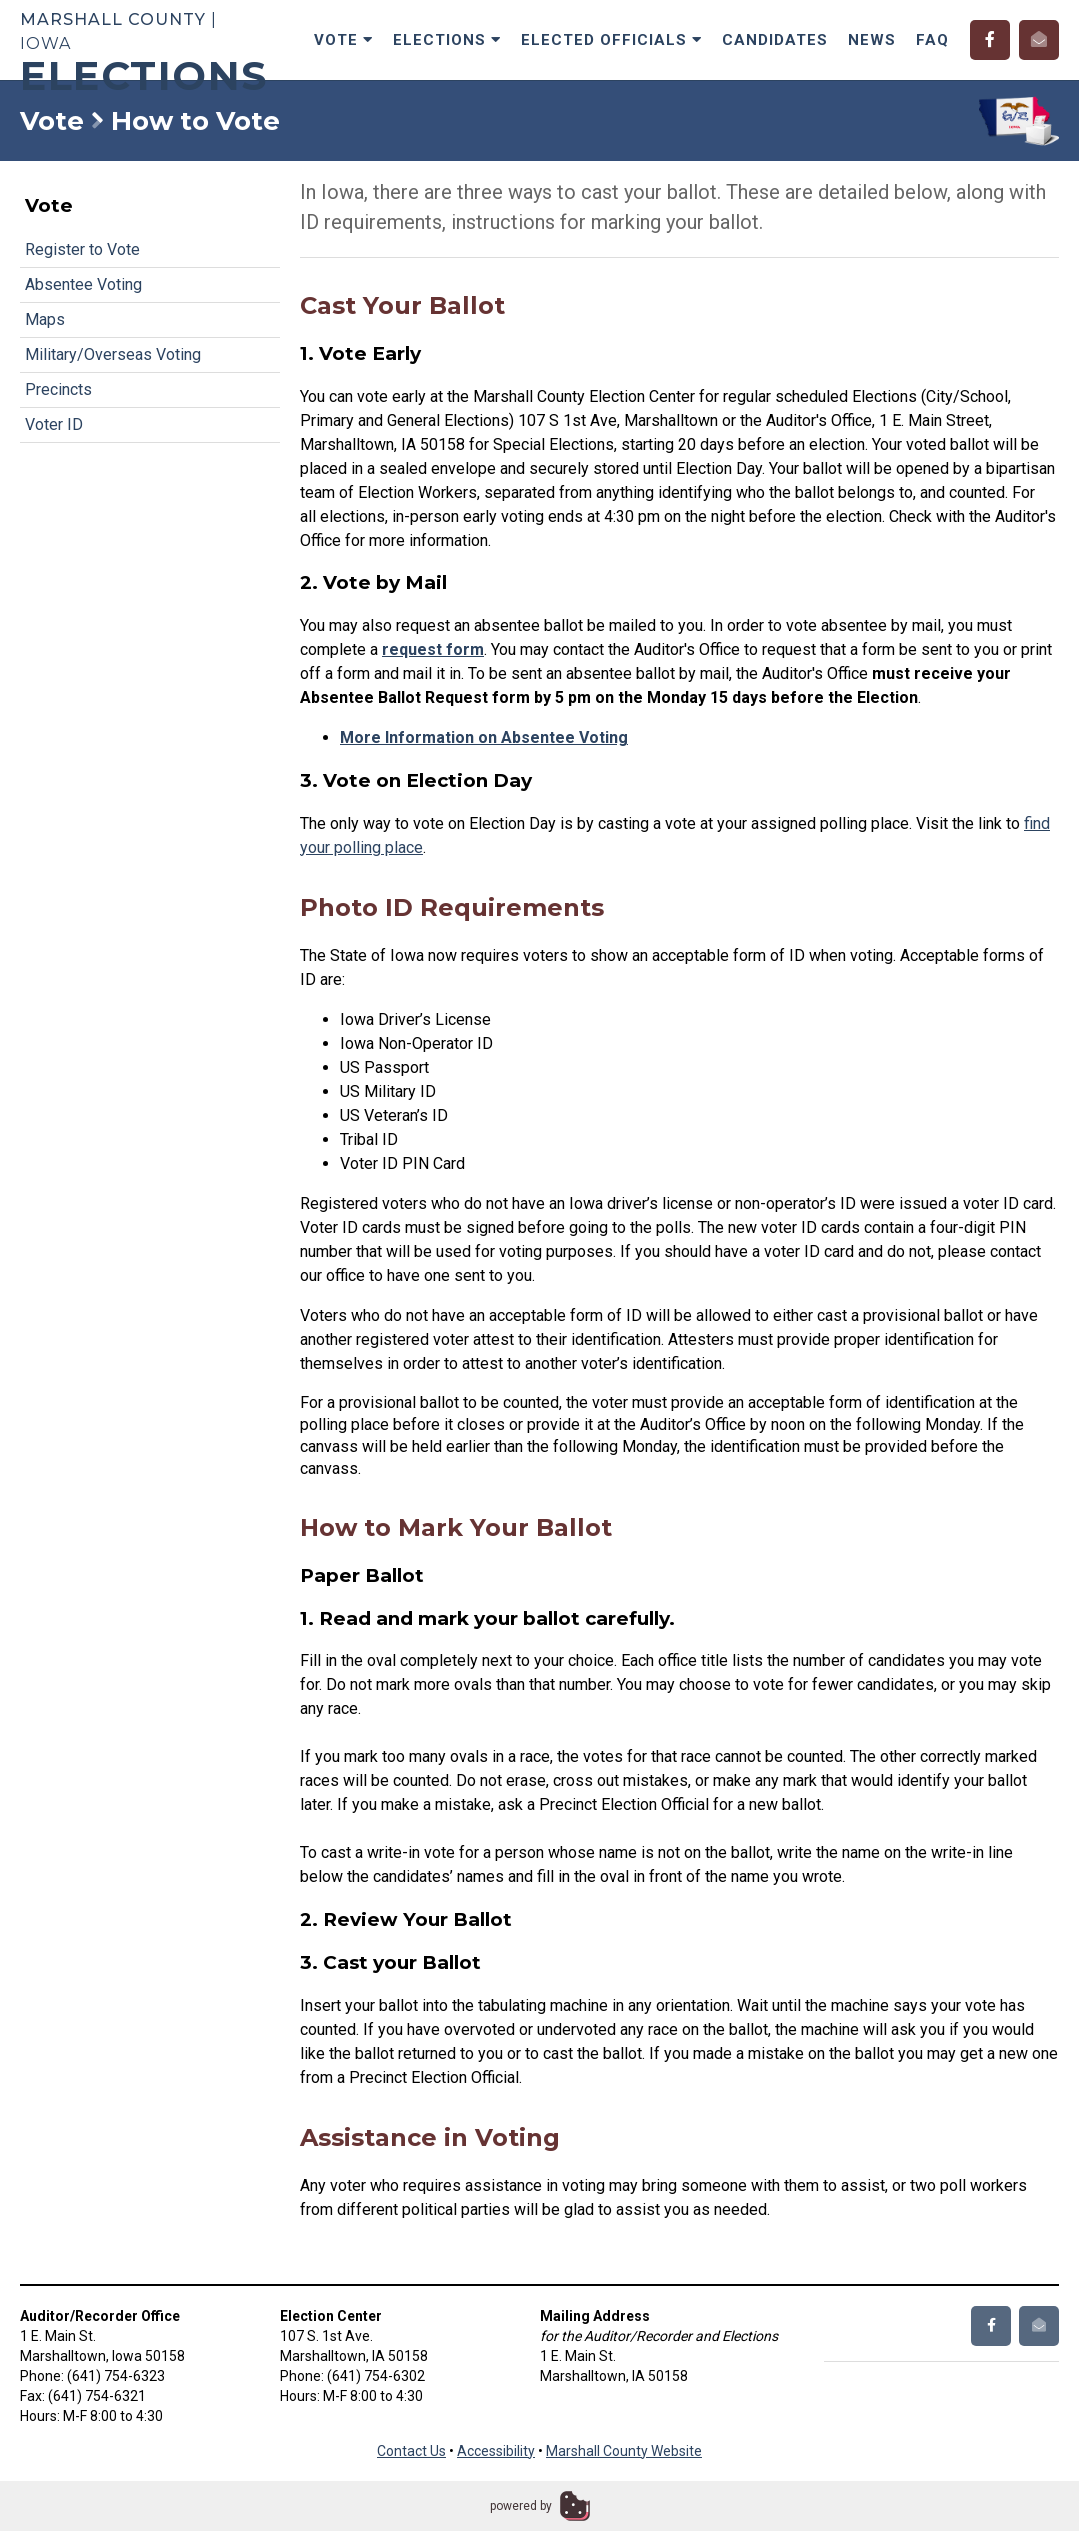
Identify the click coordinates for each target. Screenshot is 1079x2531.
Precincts (58, 389)
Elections (447, 40)
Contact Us (411, 2451)
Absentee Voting (83, 284)
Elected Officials (611, 40)
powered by (521, 2506)
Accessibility (496, 2451)
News (872, 40)
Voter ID (54, 424)
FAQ (932, 40)
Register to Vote (82, 249)
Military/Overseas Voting (113, 354)
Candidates (775, 40)
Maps (45, 319)
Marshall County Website (624, 2451)
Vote (343, 40)
